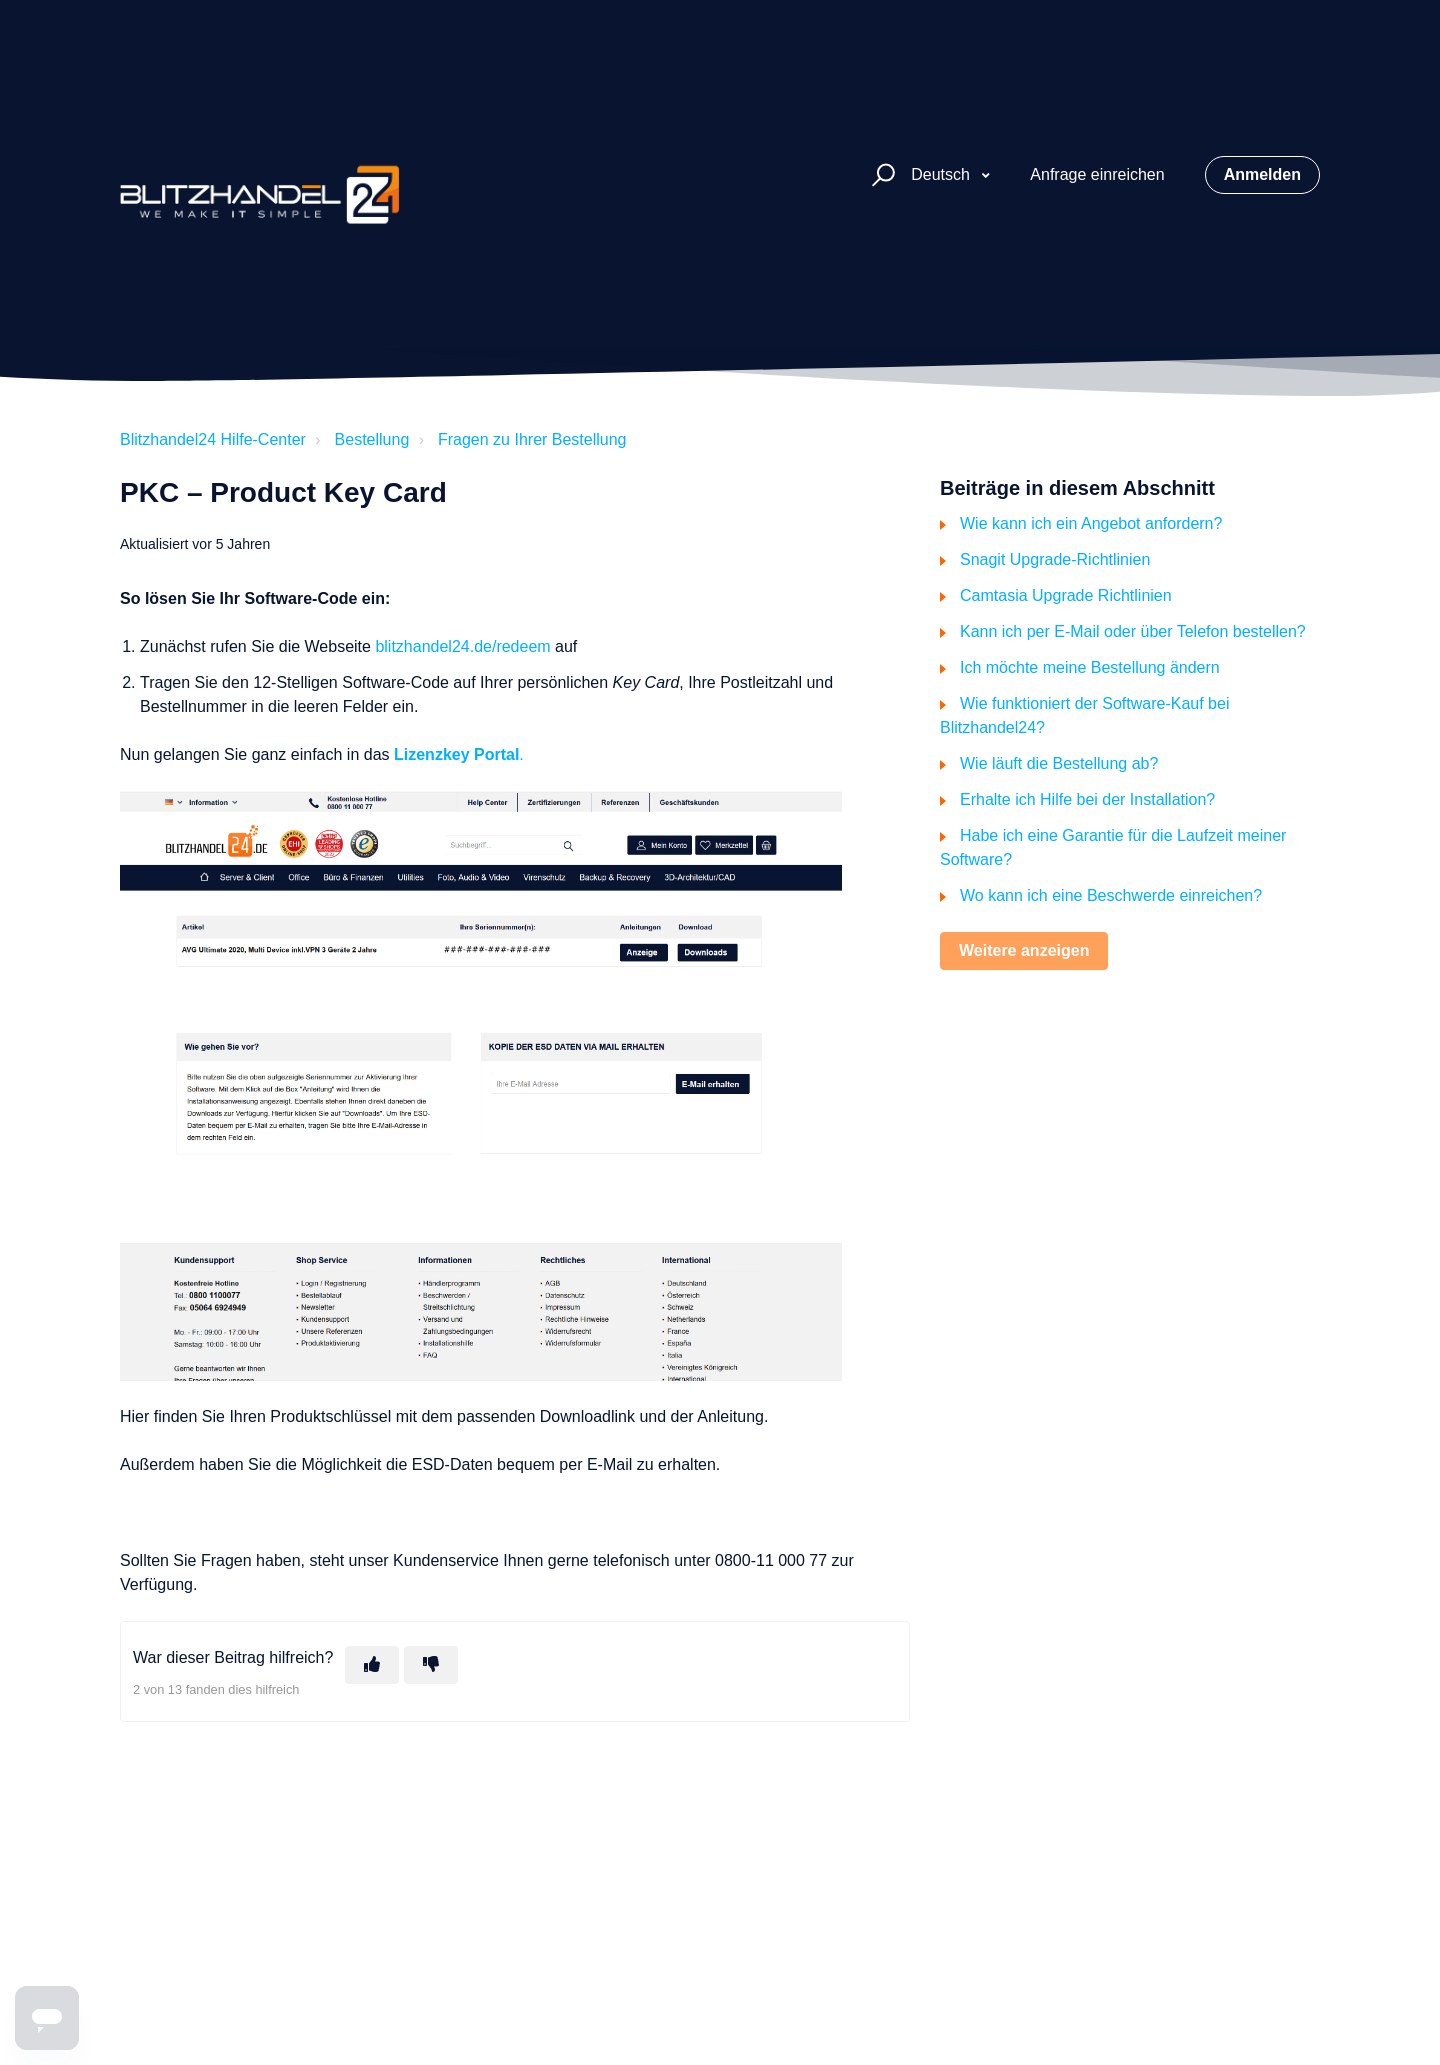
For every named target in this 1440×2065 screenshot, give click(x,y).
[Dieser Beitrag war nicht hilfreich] (431, 1665)
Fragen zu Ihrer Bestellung (532, 439)
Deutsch (942, 174)
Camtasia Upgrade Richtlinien (1066, 595)
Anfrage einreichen (1097, 174)
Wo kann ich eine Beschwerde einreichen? (1111, 895)
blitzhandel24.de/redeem (462, 646)
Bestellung (372, 439)
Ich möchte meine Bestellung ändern (1090, 667)
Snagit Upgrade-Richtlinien (1055, 559)
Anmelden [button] (1262, 174)
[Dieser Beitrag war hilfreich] (372, 1665)
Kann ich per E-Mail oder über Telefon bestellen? (1133, 631)
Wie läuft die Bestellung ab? (1059, 763)
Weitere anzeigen (1024, 950)
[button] (880, 175)
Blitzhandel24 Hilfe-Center (213, 439)
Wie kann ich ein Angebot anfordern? (1091, 523)
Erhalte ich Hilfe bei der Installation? (1087, 799)
